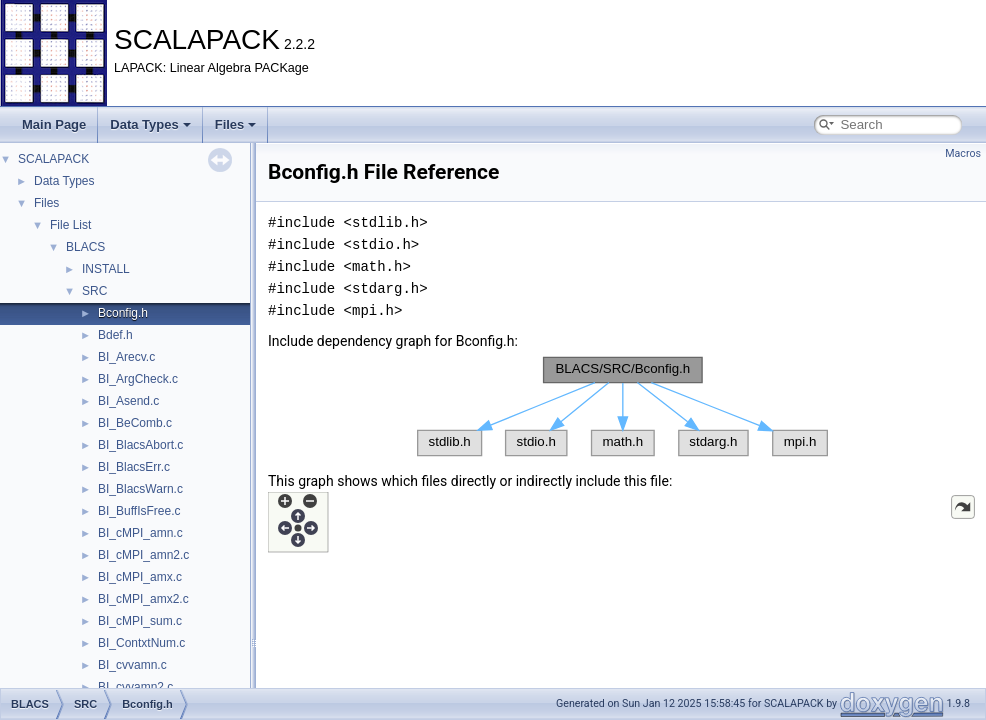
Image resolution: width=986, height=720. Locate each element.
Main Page (54, 124)
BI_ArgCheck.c (138, 379)
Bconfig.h (123, 313)
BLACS (85, 247)
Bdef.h (115, 335)
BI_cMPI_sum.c (140, 621)
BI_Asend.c (128, 401)
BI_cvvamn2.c (135, 687)
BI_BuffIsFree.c (139, 511)
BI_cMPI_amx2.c (143, 599)
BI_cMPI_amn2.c (143, 555)
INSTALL (106, 269)
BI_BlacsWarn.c (140, 489)
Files (236, 124)
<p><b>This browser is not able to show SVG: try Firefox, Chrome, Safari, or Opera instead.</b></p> (623, 407)
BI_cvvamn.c (132, 665)
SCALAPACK (53, 159)
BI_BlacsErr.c (134, 467)
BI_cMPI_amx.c (140, 577)
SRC (94, 291)
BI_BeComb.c (135, 423)
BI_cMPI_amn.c (140, 533)
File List (70, 225)
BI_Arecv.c (126, 357)
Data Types (150, 124)
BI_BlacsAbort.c (140, 445)
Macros (963, 153)
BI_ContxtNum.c (141, 643)
